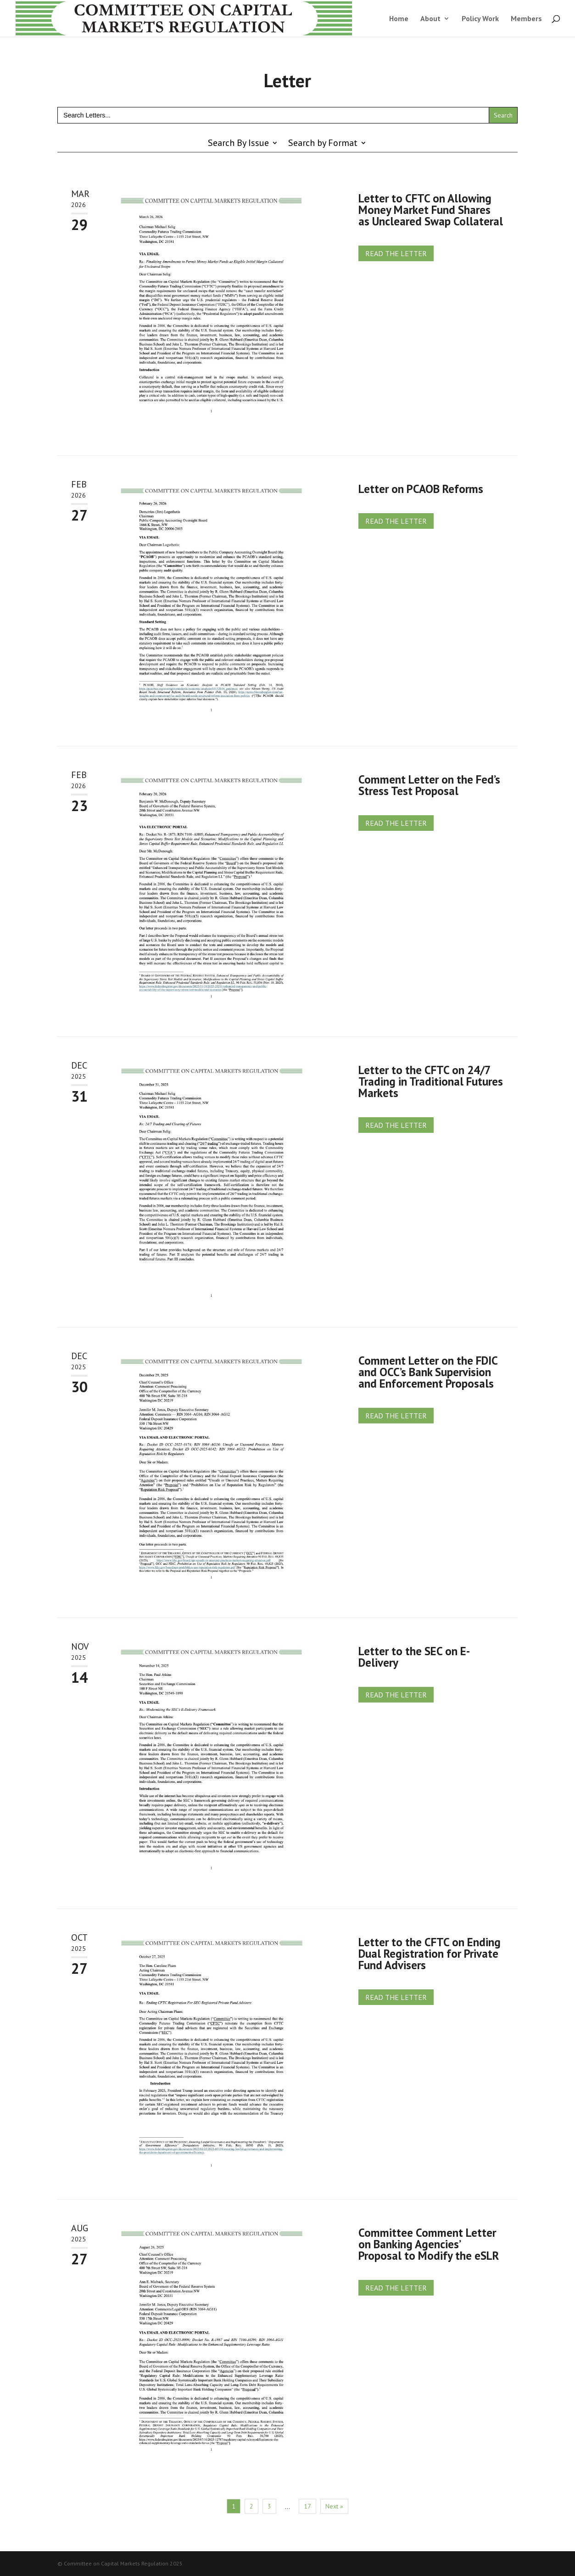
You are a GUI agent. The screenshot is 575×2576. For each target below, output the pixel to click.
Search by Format (322, 144)
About (430, 19)
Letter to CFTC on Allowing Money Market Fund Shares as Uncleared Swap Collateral (430, 210)
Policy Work (480, 19)
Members (526, 19)
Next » (334, 2506)
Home (398, 19)
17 (307, 2506)
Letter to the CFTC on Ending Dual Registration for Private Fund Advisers (429, 1953)
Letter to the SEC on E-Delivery (414, 1657)
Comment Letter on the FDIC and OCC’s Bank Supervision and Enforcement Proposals (427, 1372)
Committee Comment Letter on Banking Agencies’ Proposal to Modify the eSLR (428, 2244)
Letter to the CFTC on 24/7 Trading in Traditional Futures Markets (430, 1081)
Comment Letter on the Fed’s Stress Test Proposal (429, 785)
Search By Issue (238, 144)
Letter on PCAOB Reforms (420, 489)
